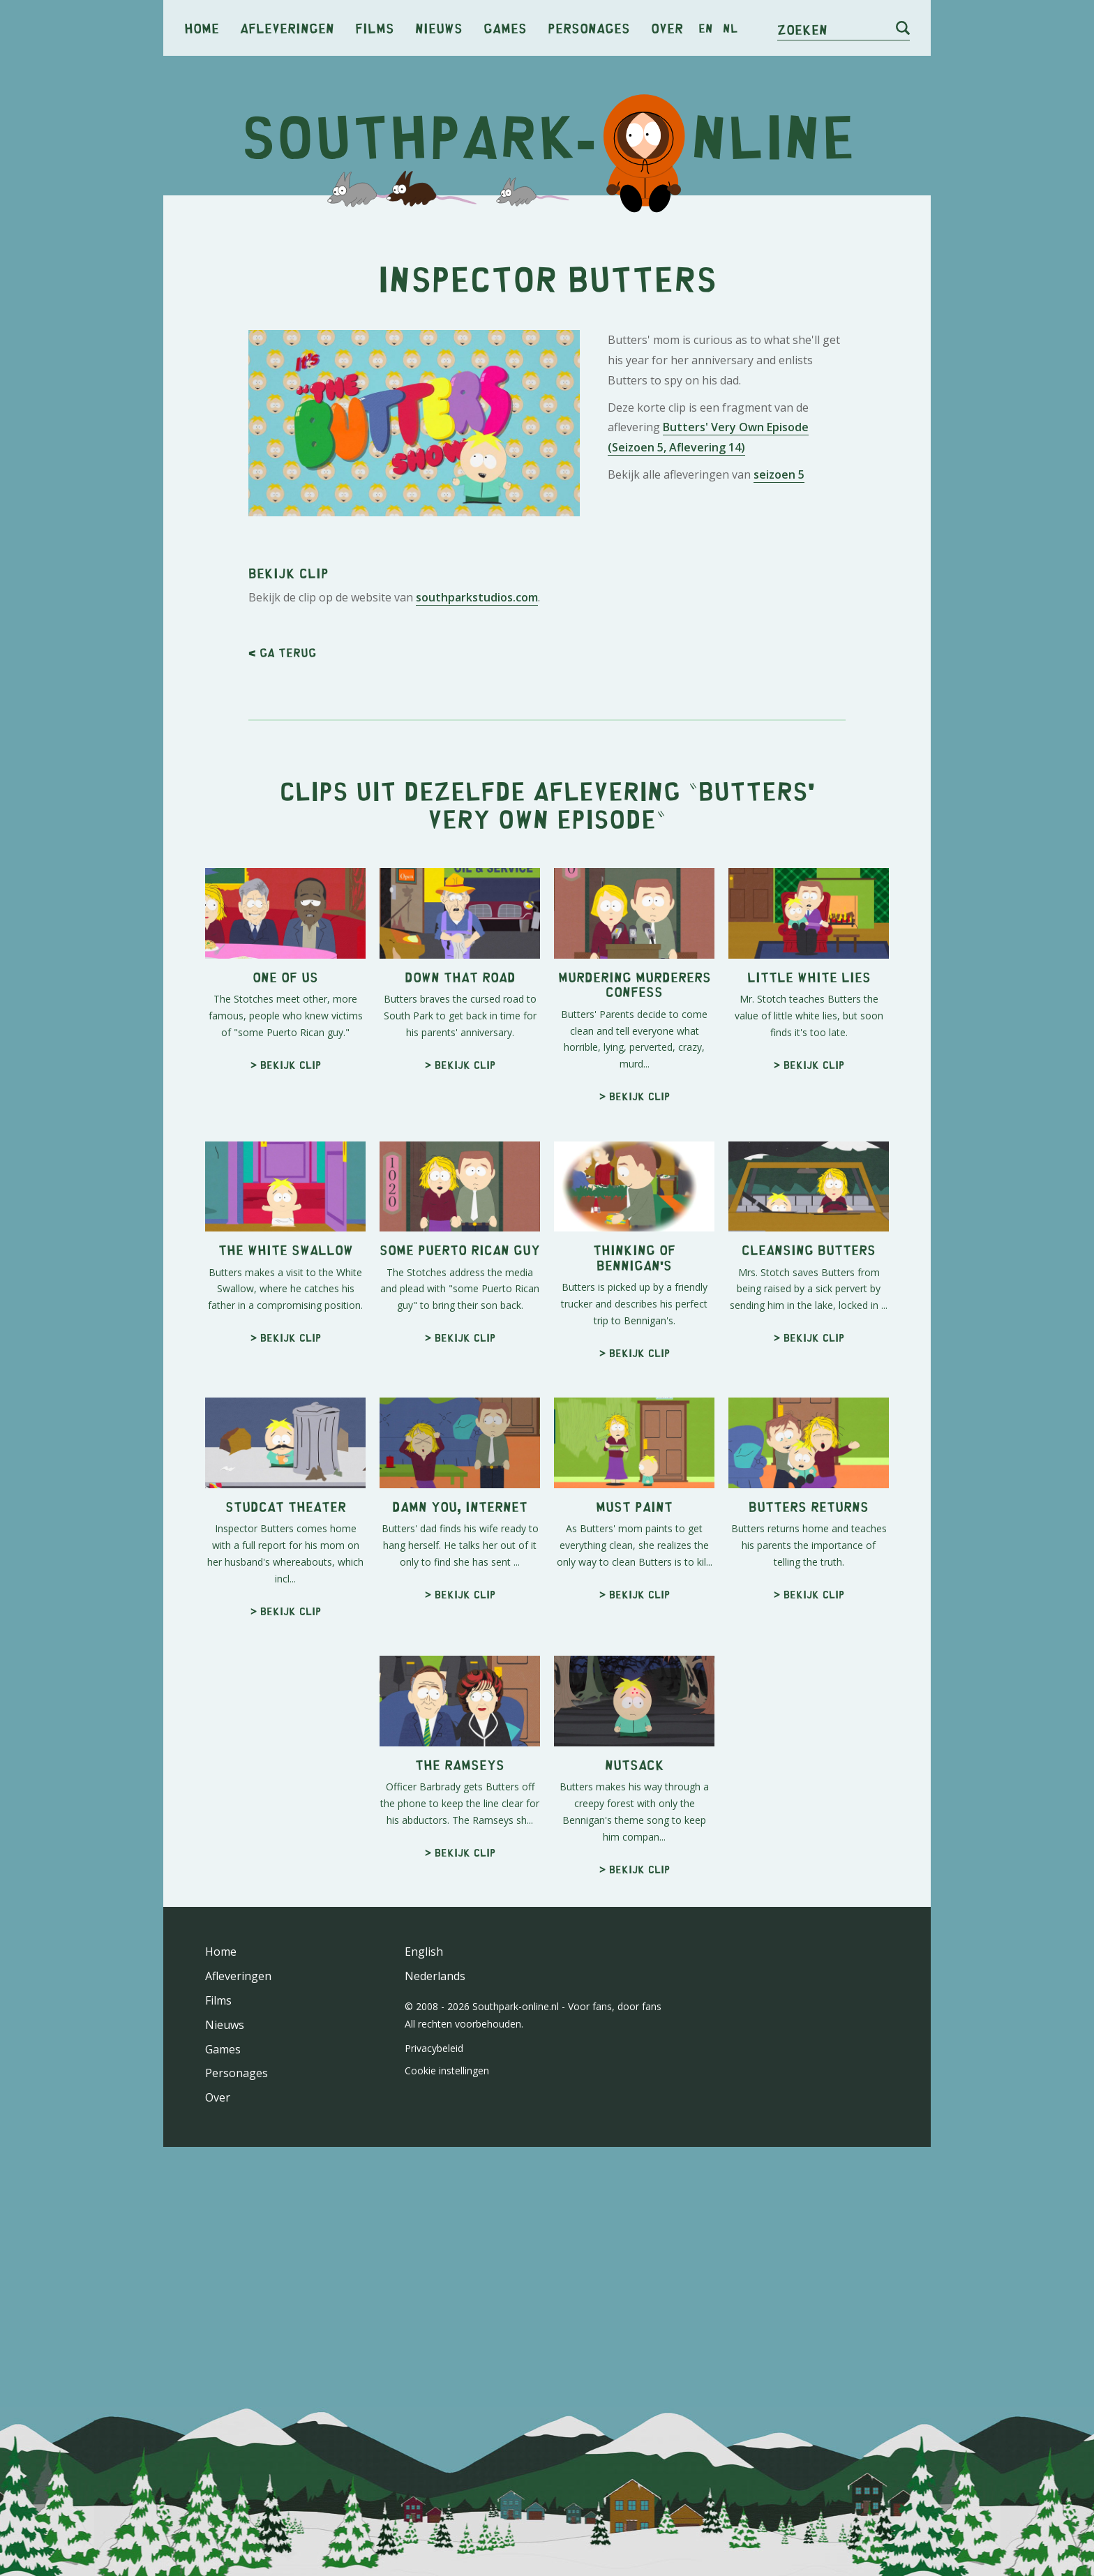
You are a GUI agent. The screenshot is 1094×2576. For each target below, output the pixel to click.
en (705, 28)
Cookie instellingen (447, 2070)
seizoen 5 (779, 474)
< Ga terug (282, 652)
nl (730, 28)
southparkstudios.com (477, 597)
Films (374, 27)
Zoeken (802, 29)
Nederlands (435, 1976)
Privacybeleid (434, 2048)
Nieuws (439, 27)
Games (505, 27)
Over (667, 27)
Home (201, 27)
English (424, 1951)
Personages (589, 27)
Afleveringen (287, 27)
